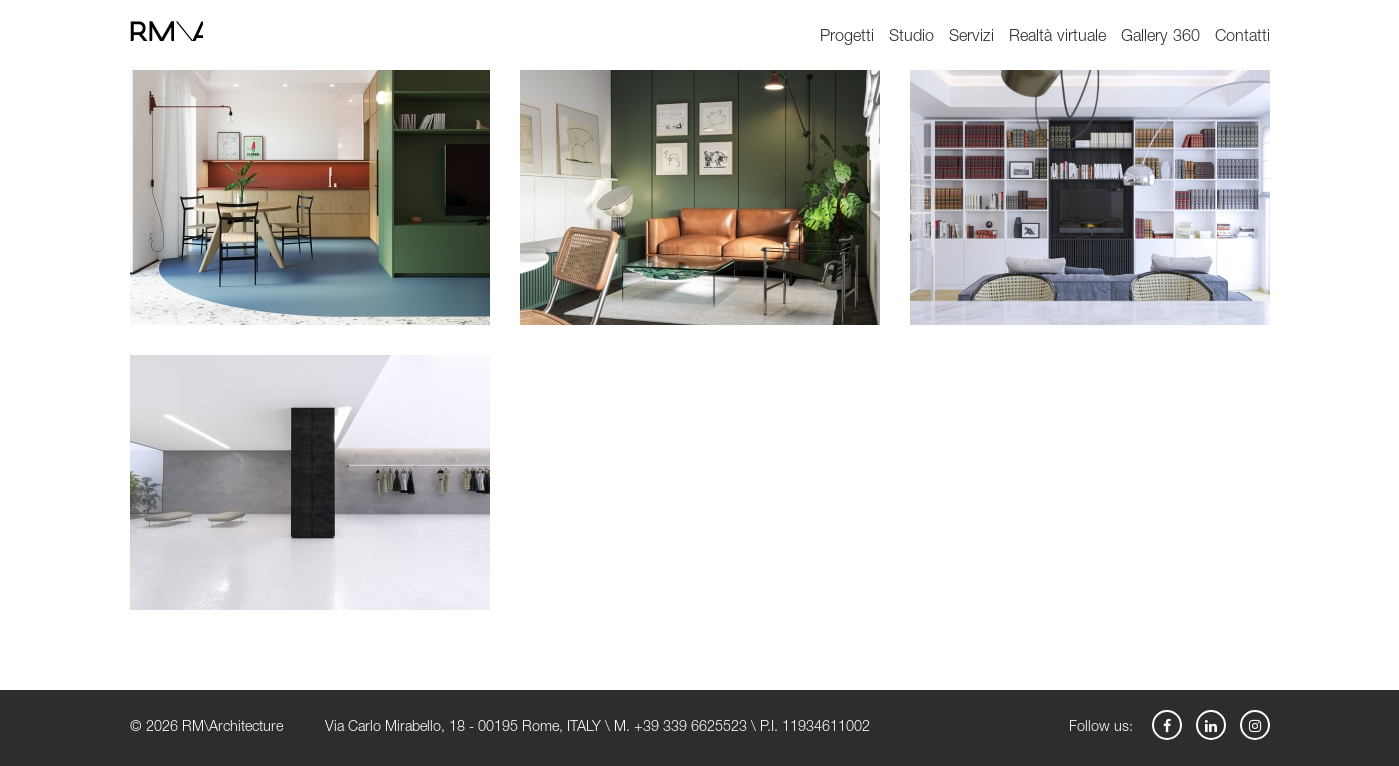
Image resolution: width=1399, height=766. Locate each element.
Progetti (847, 37)
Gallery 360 (1160, 37)
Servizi (971, 37)
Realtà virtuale (1057, 37)
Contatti (1242, 37)
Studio (911, 37)
